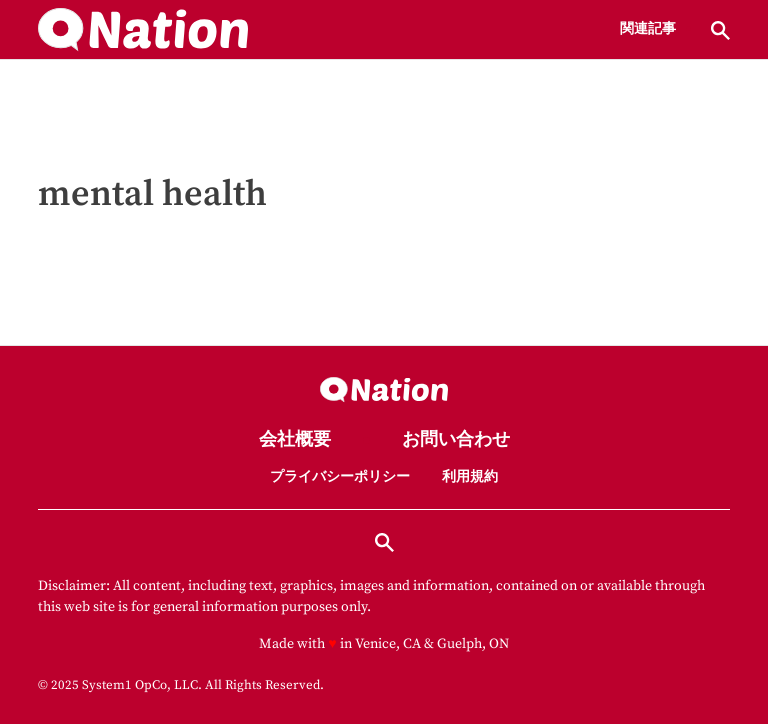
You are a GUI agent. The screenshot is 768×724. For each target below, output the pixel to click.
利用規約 (470, 477)
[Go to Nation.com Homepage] (143, 30)
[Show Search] (720, 30)
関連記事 (648, 30)
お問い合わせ (456, 440)
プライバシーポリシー (340, 477)
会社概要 (295, 440)
